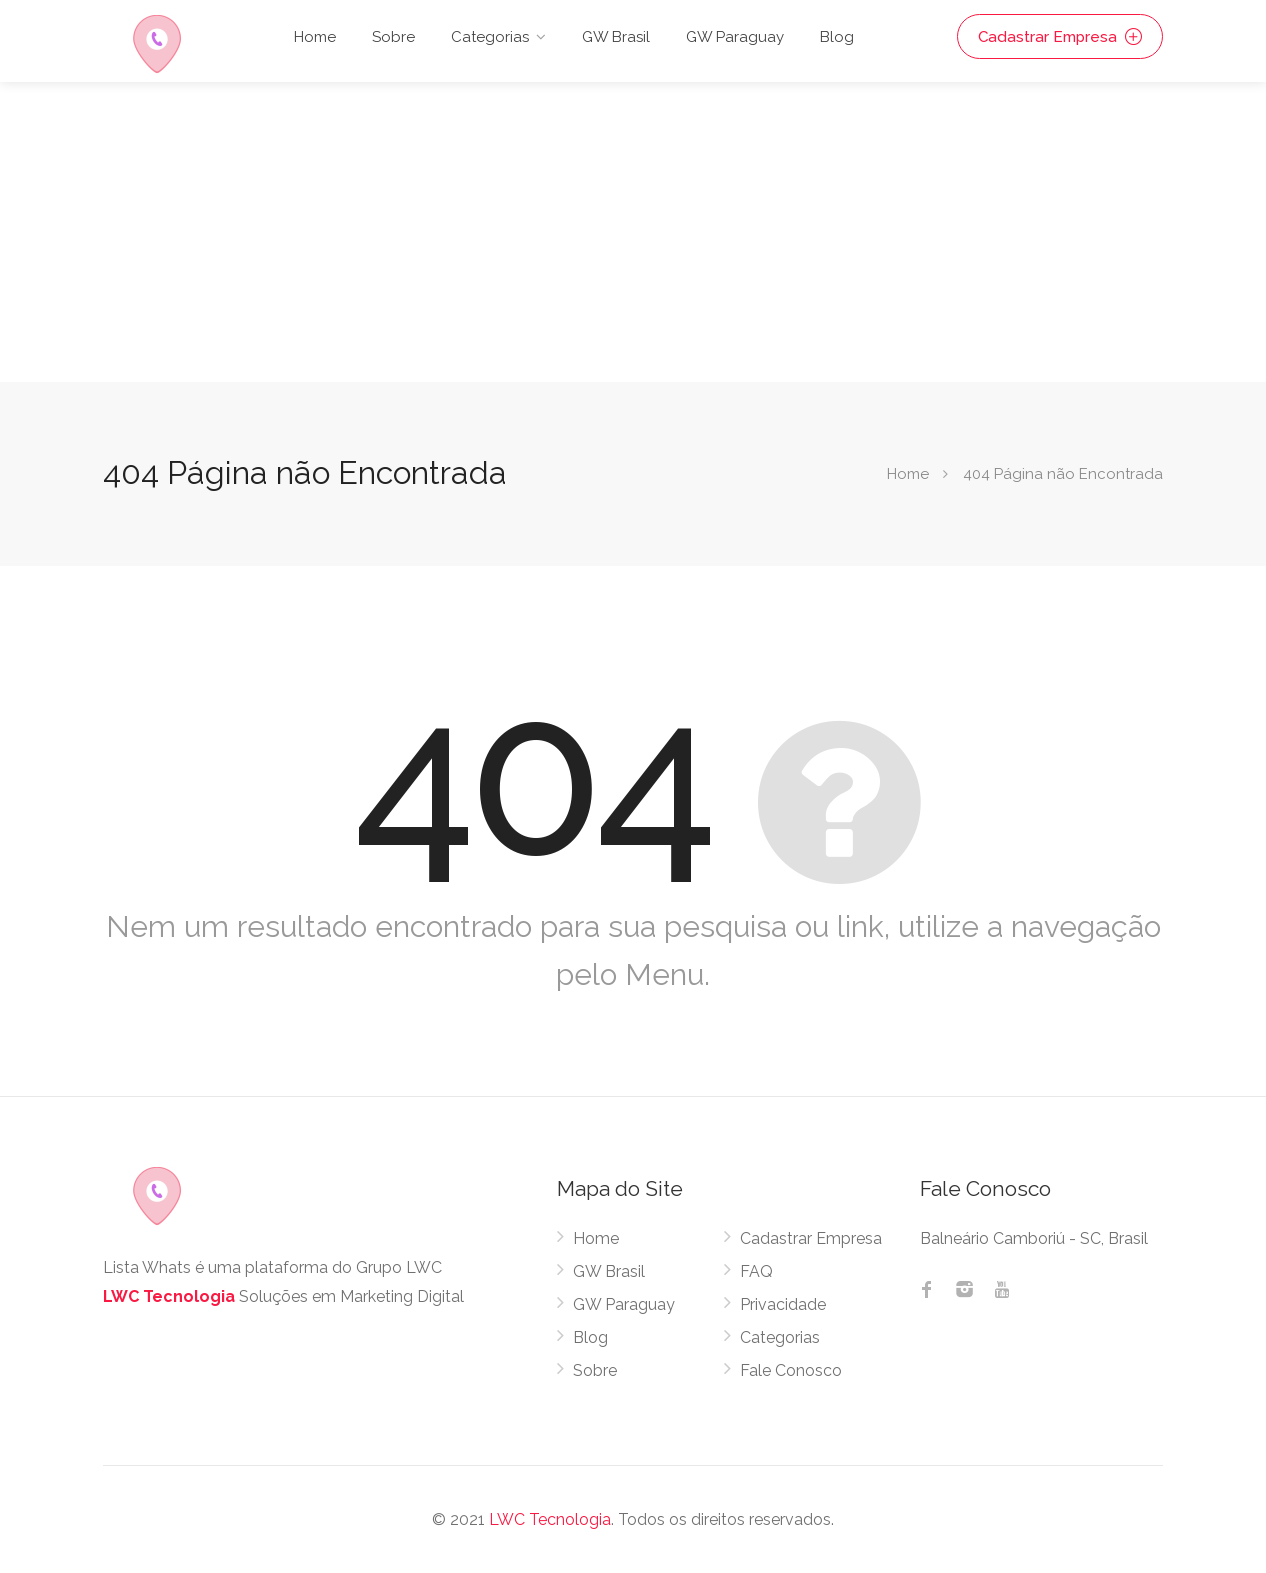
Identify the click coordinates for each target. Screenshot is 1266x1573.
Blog (837, 37)
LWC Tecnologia (169, 1296)
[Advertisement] (633, 232)
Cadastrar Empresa (1061, 37)
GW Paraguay (735, 37)
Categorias (490, 37)
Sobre (393, 37)
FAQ (756, 1271)
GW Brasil (616, 37)
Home (315, 37)
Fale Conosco (791, 1370)
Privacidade (783, 1304)
